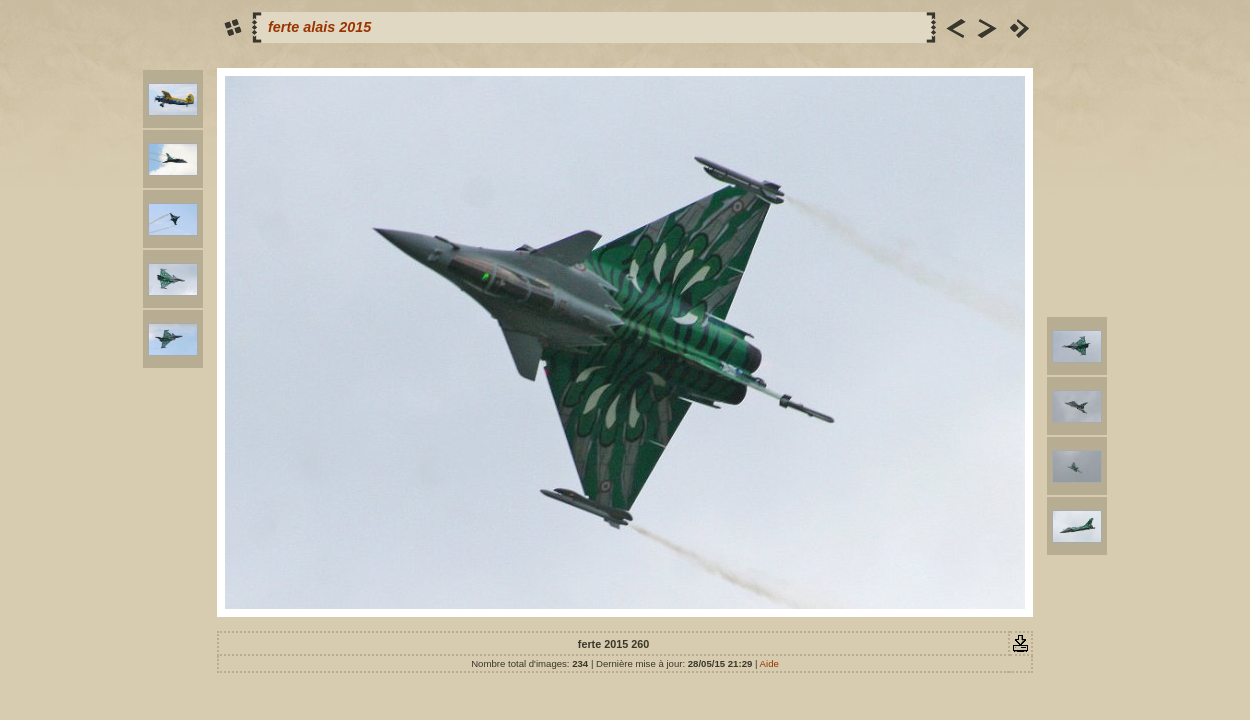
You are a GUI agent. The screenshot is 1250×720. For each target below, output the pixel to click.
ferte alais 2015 (319, 27)
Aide (769, 663)
